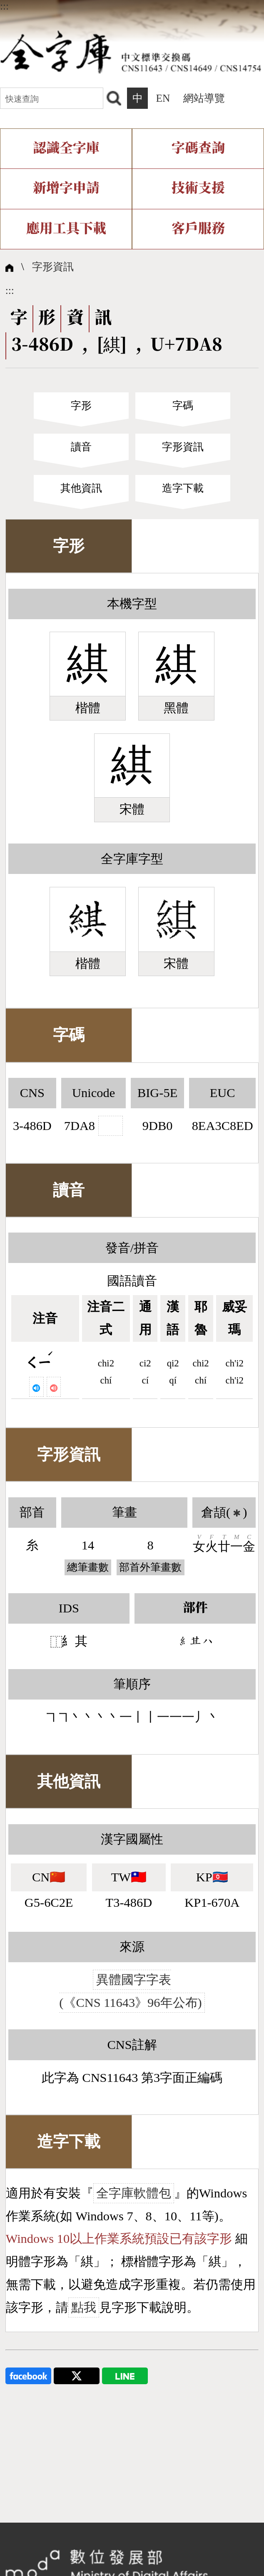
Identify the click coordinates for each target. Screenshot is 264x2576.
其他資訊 (81, 488)
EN (163, 98)
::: (4, 6)
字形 (81, 405)
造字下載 (183, 488)
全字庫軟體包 (133, 2193)
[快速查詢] (51, 98)
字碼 (182, 405)
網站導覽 (204, 98)
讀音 (81, 446)
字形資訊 (53, 266)
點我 (83, 2307)
